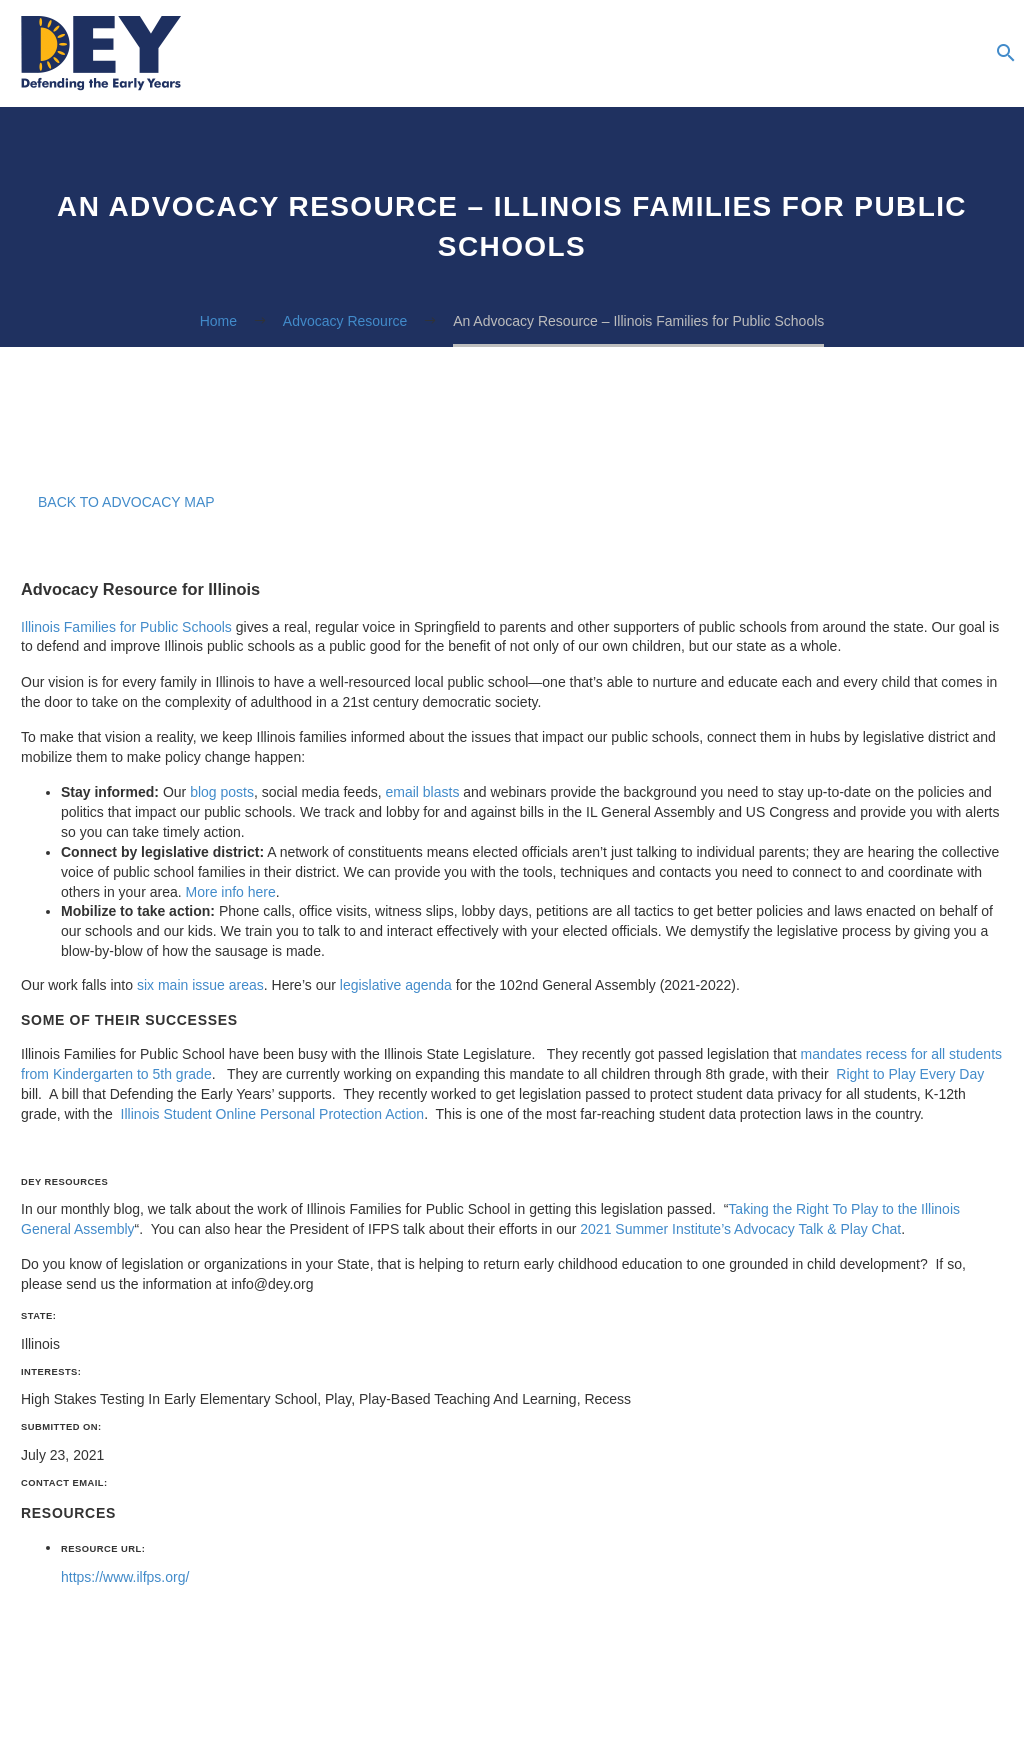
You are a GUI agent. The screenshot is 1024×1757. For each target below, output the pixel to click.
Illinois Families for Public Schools (126, 627)
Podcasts (761, 54)
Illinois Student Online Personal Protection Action (270, 1114)
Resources (721, 54)
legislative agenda (396, 985)
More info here (231, 892)
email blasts (422, 792)
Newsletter (841, 54)
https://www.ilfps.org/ (125, 1577)
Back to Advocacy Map (126, 502)
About (681, 54)
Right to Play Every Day (908, 1074)
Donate (961, 54)
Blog (801, 54)
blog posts (222, 792)
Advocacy (881, 54)
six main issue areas (200, 985)
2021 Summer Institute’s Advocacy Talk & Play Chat (740, 1229)
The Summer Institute (921, 54)
